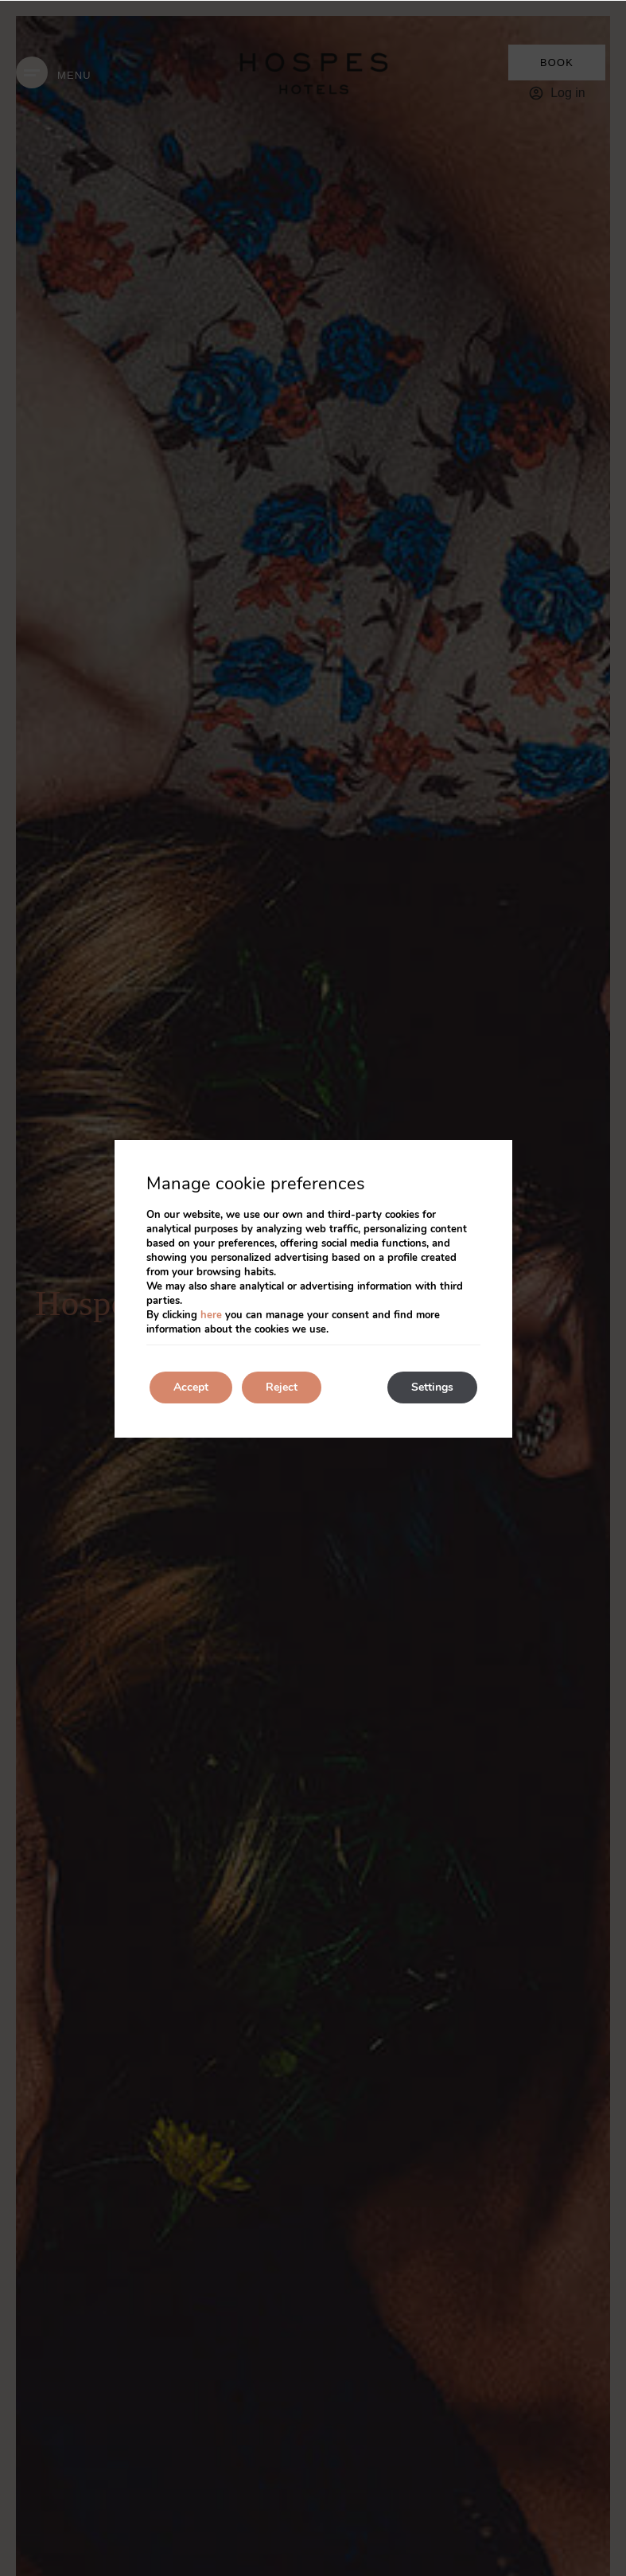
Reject (281, 1387)
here (211, 1315)
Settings (432, 1387)
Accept (190, 1387)
